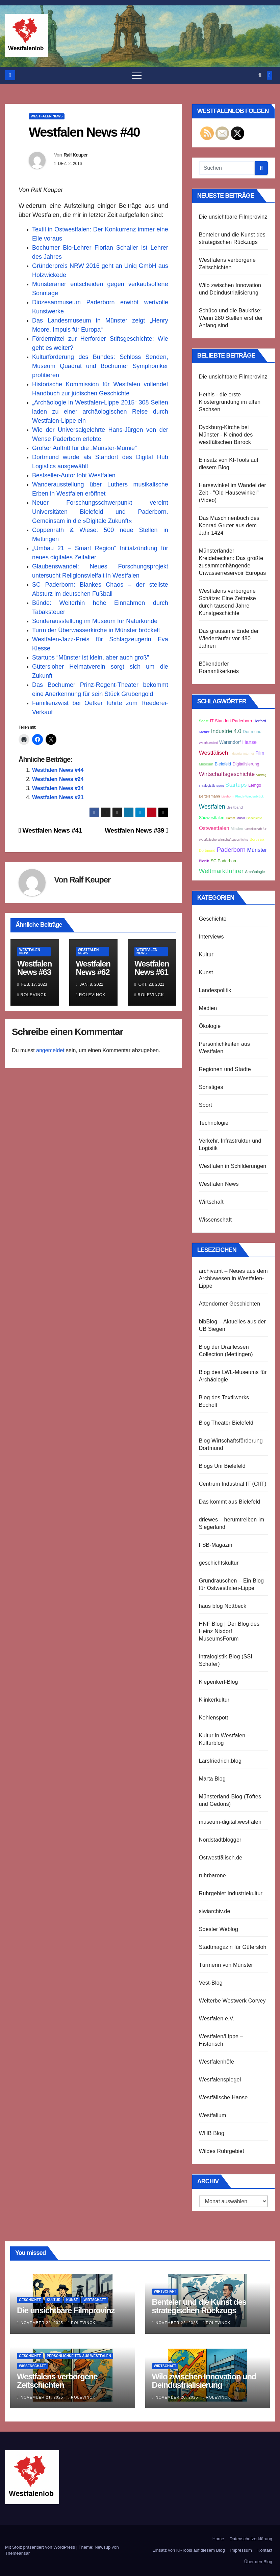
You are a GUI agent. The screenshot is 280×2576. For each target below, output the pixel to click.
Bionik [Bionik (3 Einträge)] (204, 861)
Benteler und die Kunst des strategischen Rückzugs (199, 2306)
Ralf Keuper (75, 155)
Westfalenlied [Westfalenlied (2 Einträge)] (208, 743)
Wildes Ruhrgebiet (221, 2151)
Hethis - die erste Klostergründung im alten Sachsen (230, 402)
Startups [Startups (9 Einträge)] (236, 785)
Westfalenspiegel (220, 2079)
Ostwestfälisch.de (221, 1857)
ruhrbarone (212, 1875)
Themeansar (17, 2553)
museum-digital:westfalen (230, 1822)
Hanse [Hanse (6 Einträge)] (249, 742)
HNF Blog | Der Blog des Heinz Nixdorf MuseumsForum (229, 1631)
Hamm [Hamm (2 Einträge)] (230, 818)
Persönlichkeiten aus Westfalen (79, 2356)
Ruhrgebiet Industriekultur (230, 1893)
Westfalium (212, 2115)
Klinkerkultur (214, 1700)
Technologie (214, 1123)
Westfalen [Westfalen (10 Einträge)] (212, 806)
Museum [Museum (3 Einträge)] (206, 764)
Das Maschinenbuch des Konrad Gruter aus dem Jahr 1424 (229, 525)
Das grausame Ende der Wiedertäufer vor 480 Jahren (229, 638)
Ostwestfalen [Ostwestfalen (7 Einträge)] (214, 828)
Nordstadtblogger (220, 1840)
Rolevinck (32, 994)
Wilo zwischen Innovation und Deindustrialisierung (204, 2380)
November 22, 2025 (43, 2323)
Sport (205, 1105)
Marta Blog (212, 1779)
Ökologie (210, 1026)
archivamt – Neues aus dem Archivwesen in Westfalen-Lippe (233, 1278)
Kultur (206, 954)
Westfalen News (46, 116)
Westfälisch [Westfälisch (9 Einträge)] (213, 753)
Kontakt (264, 2550)
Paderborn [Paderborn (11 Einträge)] (231, 849)
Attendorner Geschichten (229, 1304)
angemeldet (50, 1050)
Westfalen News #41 (50, 830)
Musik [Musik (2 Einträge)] (241, 818)
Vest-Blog (211, 1983)
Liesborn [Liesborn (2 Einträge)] (227, 796)
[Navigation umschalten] (137, 75)
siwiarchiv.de (214, 1911)
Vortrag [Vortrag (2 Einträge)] (261, 775)
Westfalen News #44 (58, 770)
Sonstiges (211, 1087)
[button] (259, 75)
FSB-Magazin (215, 1545)
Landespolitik (215, 990)
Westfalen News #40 (84, 132)
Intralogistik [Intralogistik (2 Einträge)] (207, 785)
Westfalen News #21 (58, 797)
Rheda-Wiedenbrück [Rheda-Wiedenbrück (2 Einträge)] (249, 796)
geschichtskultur (219, 1563)
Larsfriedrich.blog (220, 1761)
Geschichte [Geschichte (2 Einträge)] (254, 818)
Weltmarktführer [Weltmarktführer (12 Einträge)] (221, 870)
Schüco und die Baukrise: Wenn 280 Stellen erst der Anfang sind (231, 318)
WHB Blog (211, 2133)
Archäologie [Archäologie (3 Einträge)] (255, 872)
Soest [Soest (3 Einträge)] (203, 721)
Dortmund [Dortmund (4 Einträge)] (252, 731)
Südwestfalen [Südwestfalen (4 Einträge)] (212, 817)
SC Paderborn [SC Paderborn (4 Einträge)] (223, 861)
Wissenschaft (215, 1220)
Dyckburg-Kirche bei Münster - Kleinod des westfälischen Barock (226, 434)
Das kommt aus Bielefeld (229, 1502)
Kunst (206, 972)
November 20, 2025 (178, 2397)
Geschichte (213, 919)
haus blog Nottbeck (223, 1606)
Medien (208, 1008)
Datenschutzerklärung (251, 2538)
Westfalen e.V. (216, 2018)
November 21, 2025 (43, 2397)
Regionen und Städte (225, 1069)
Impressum (241, 2550)
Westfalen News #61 (151, 968)
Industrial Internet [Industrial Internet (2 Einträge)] (242, 753)
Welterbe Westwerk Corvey (232, 2001)
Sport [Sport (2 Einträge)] (220, 785)
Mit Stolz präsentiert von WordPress (40, 2547)
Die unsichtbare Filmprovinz (233, 217)
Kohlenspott (213, 1717)
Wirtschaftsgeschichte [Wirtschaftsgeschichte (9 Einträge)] (227, 774)
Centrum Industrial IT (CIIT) (232, 1484)
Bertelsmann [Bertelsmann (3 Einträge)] (209, 796)
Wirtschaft (211, 1202)
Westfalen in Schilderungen (232, 1166)
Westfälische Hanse (223, 2097)
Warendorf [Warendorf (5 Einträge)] (230, 742)
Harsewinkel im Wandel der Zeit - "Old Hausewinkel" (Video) (232, 492)
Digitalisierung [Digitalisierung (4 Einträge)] (245, 764)
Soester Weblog (218, 1929)
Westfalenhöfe (216, 2062)
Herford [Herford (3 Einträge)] (259, 721)
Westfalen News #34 (58, 788)
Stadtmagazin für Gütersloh (232, 1947)
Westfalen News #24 (58, 779)
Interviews (211, 937)
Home (218, 2538)
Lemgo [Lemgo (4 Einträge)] (254, 785)
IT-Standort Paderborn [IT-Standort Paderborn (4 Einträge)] (231, 721)
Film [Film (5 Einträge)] (259, 753)
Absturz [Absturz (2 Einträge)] (204, 732)
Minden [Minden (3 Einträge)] (237, 829)
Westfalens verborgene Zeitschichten (57, 2380)
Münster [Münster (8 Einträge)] (257, 850)
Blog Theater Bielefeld (226, 1423)
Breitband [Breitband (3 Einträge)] (235, 807)
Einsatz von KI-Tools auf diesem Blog (188, 2550)
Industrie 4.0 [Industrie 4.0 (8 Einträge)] (226, 731)
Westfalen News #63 (34, 968)
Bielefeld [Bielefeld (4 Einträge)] (223, 764)
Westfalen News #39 (136, 830)
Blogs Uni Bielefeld (222, 1466)
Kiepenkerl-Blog (218, 1682)
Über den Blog (258, 2561)
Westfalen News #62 (93, 968)
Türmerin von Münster (226, 1965)
